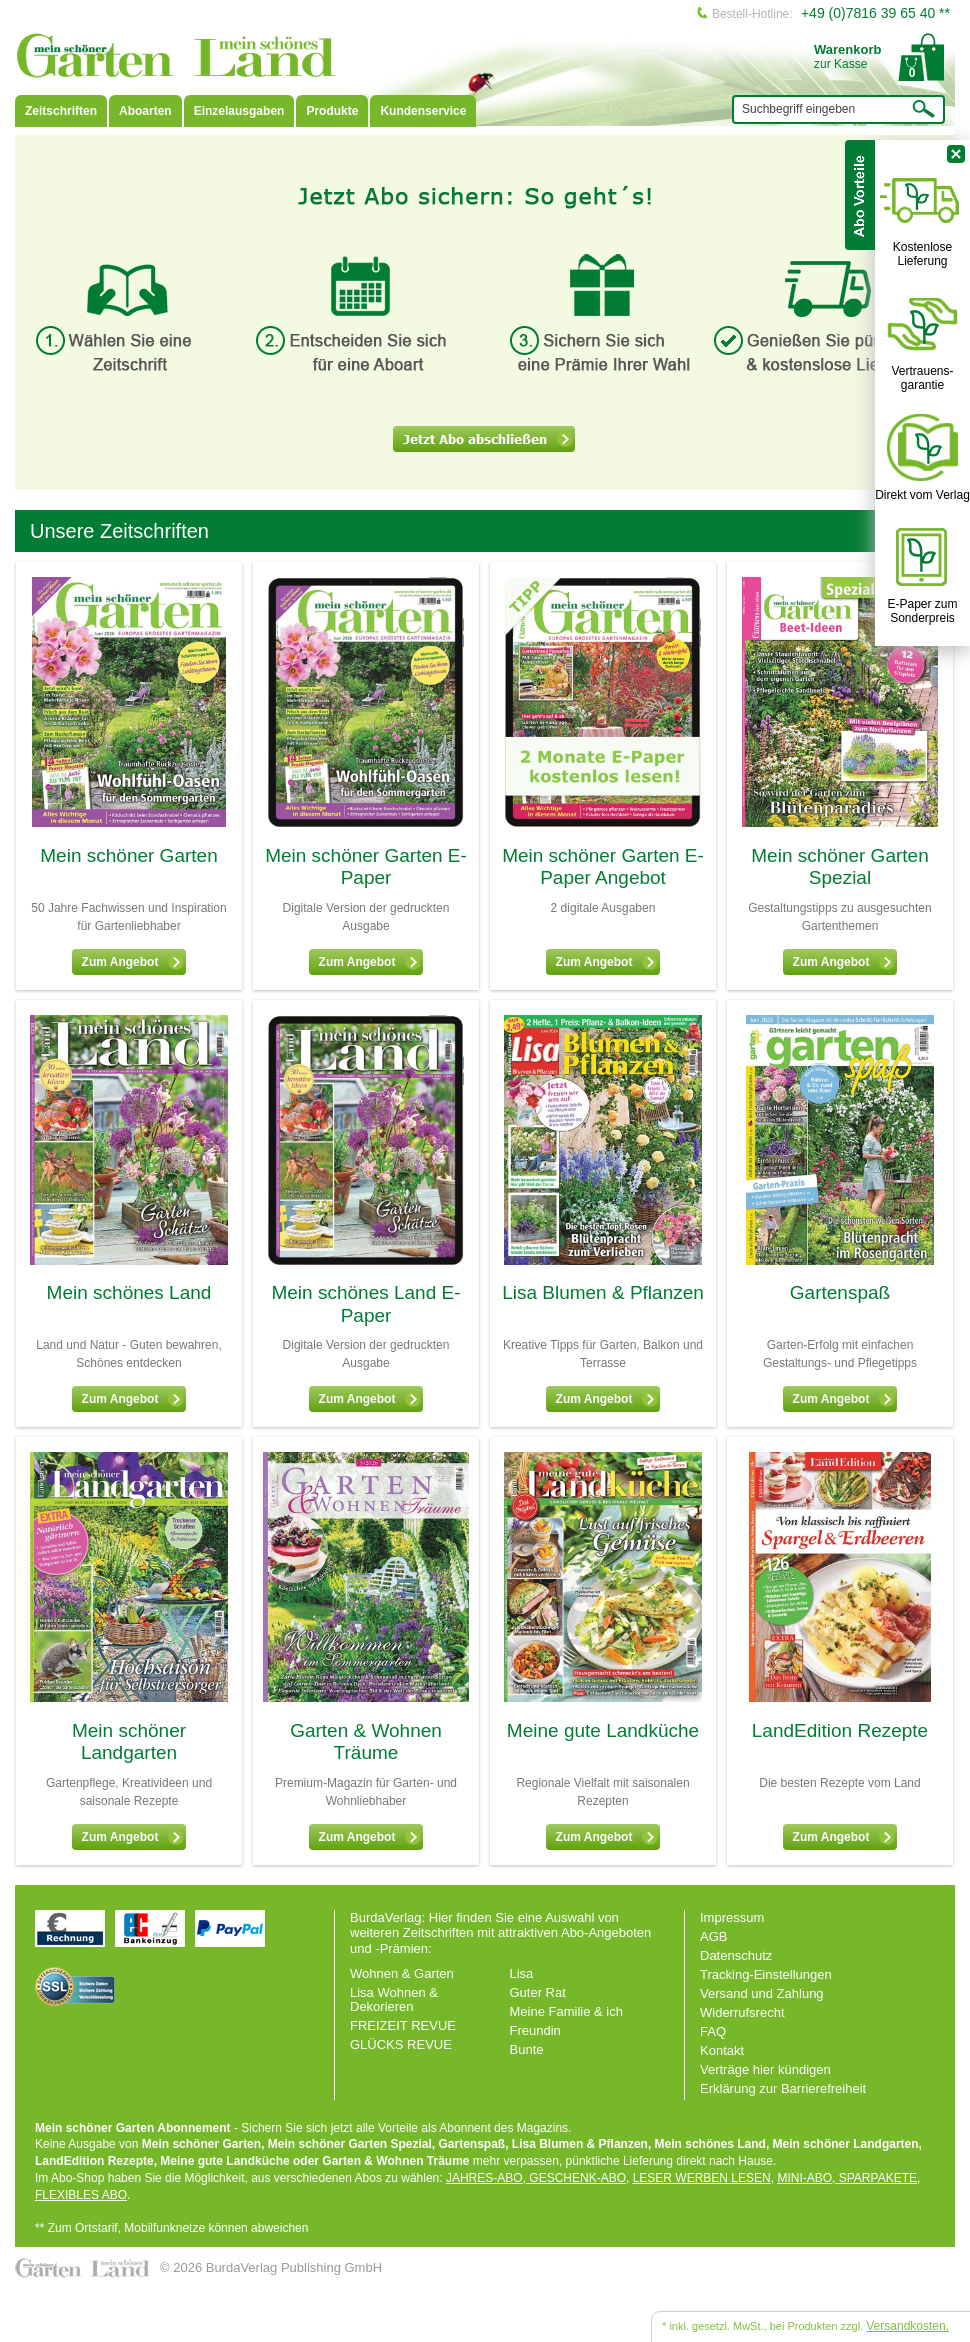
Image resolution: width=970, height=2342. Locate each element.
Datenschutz (736, 1955)
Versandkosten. (907, 2326)
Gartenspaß (840, 1292)
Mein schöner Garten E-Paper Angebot (603, 867)
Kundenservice (423, 111)
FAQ (713, 2031)
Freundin (535, 2030)
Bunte (527, 2049)
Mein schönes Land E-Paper (365, 1304)
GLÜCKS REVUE (401, 2044)
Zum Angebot (133, 962)
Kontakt (722, 2050)
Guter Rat (538, 1992)
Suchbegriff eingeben (798, 109)
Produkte (332, 111)
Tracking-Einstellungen (766, 1974)
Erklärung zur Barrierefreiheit (783, 2088)
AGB (713, 1936)
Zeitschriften (61, 111)
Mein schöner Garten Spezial (839, 867)
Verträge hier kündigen (765, 2069)
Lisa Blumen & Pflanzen (603, 1292)
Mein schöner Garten (128, 855)
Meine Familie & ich (566, 2011)
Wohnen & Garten (402, 1973)
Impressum (732, 1917)
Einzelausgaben (239, 111)
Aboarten (145, 111)
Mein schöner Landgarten (129, 1742)
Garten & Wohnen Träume (366, 1742)
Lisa (522, 1973)
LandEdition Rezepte (840, 1730)
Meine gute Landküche (603, 1730)
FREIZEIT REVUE (403, 2025)
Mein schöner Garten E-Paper (366, 867)
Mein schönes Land (129, 1292)
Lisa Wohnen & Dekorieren (394, 1999)
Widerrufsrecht (742, 2012)
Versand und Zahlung (762, 1993)
